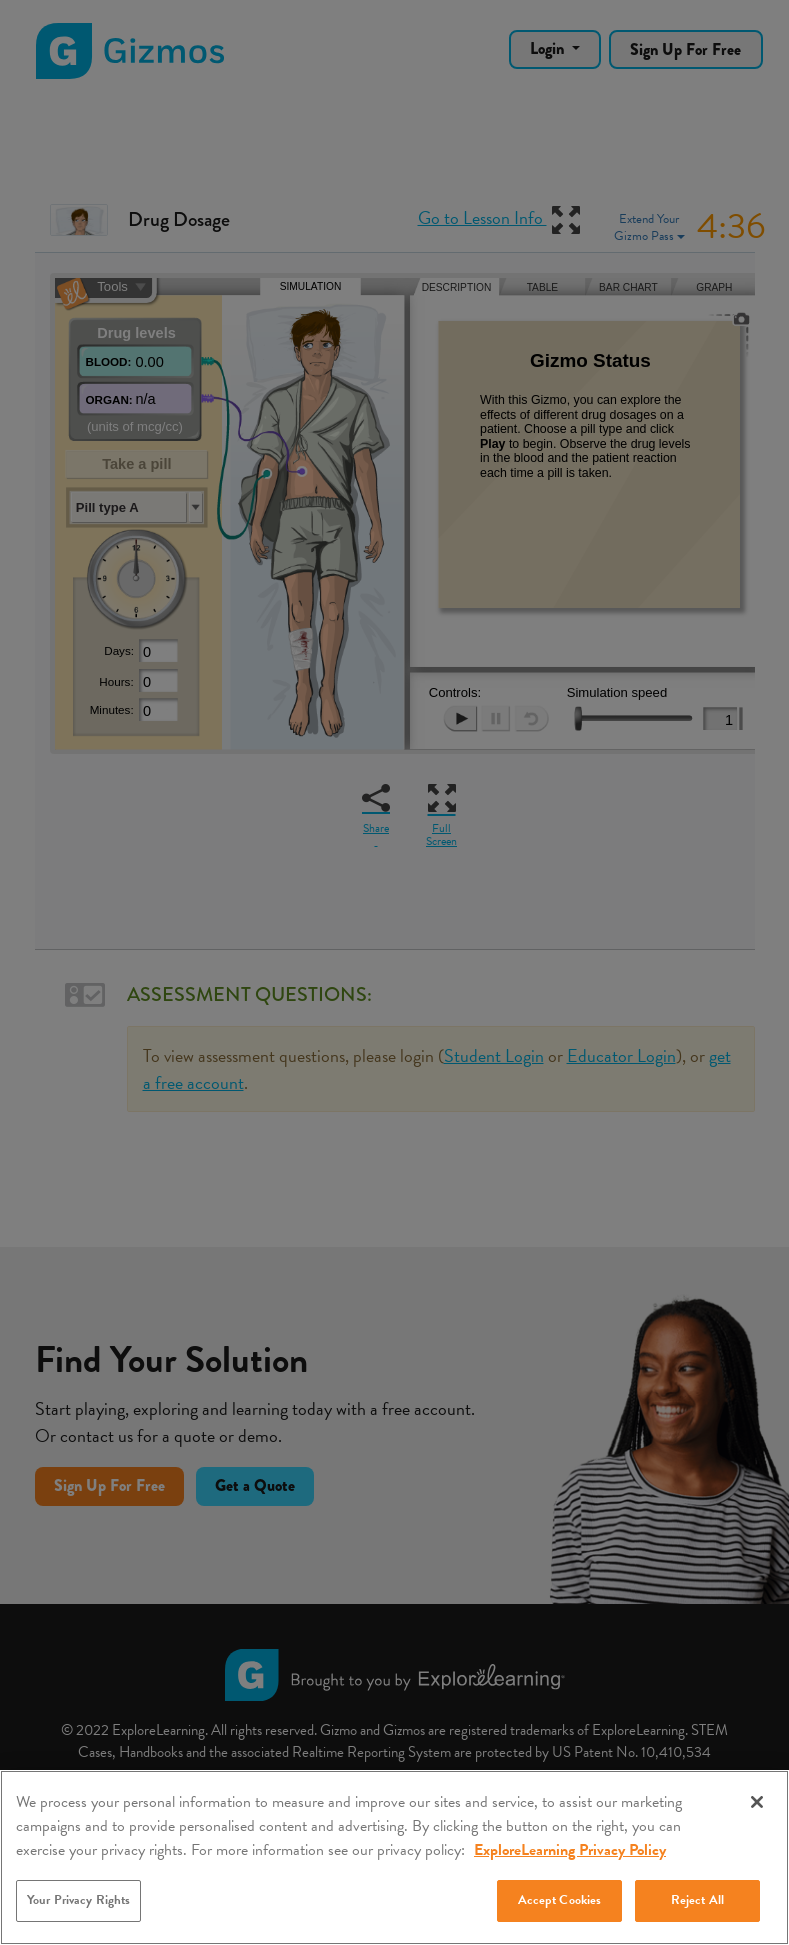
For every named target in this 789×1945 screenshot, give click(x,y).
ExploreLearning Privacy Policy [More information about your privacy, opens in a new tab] (570, 1850)
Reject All (697, 1900)
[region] (394, 1857)
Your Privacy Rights (78, 1900)
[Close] (757, 1802)
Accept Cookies (560, 1900)
